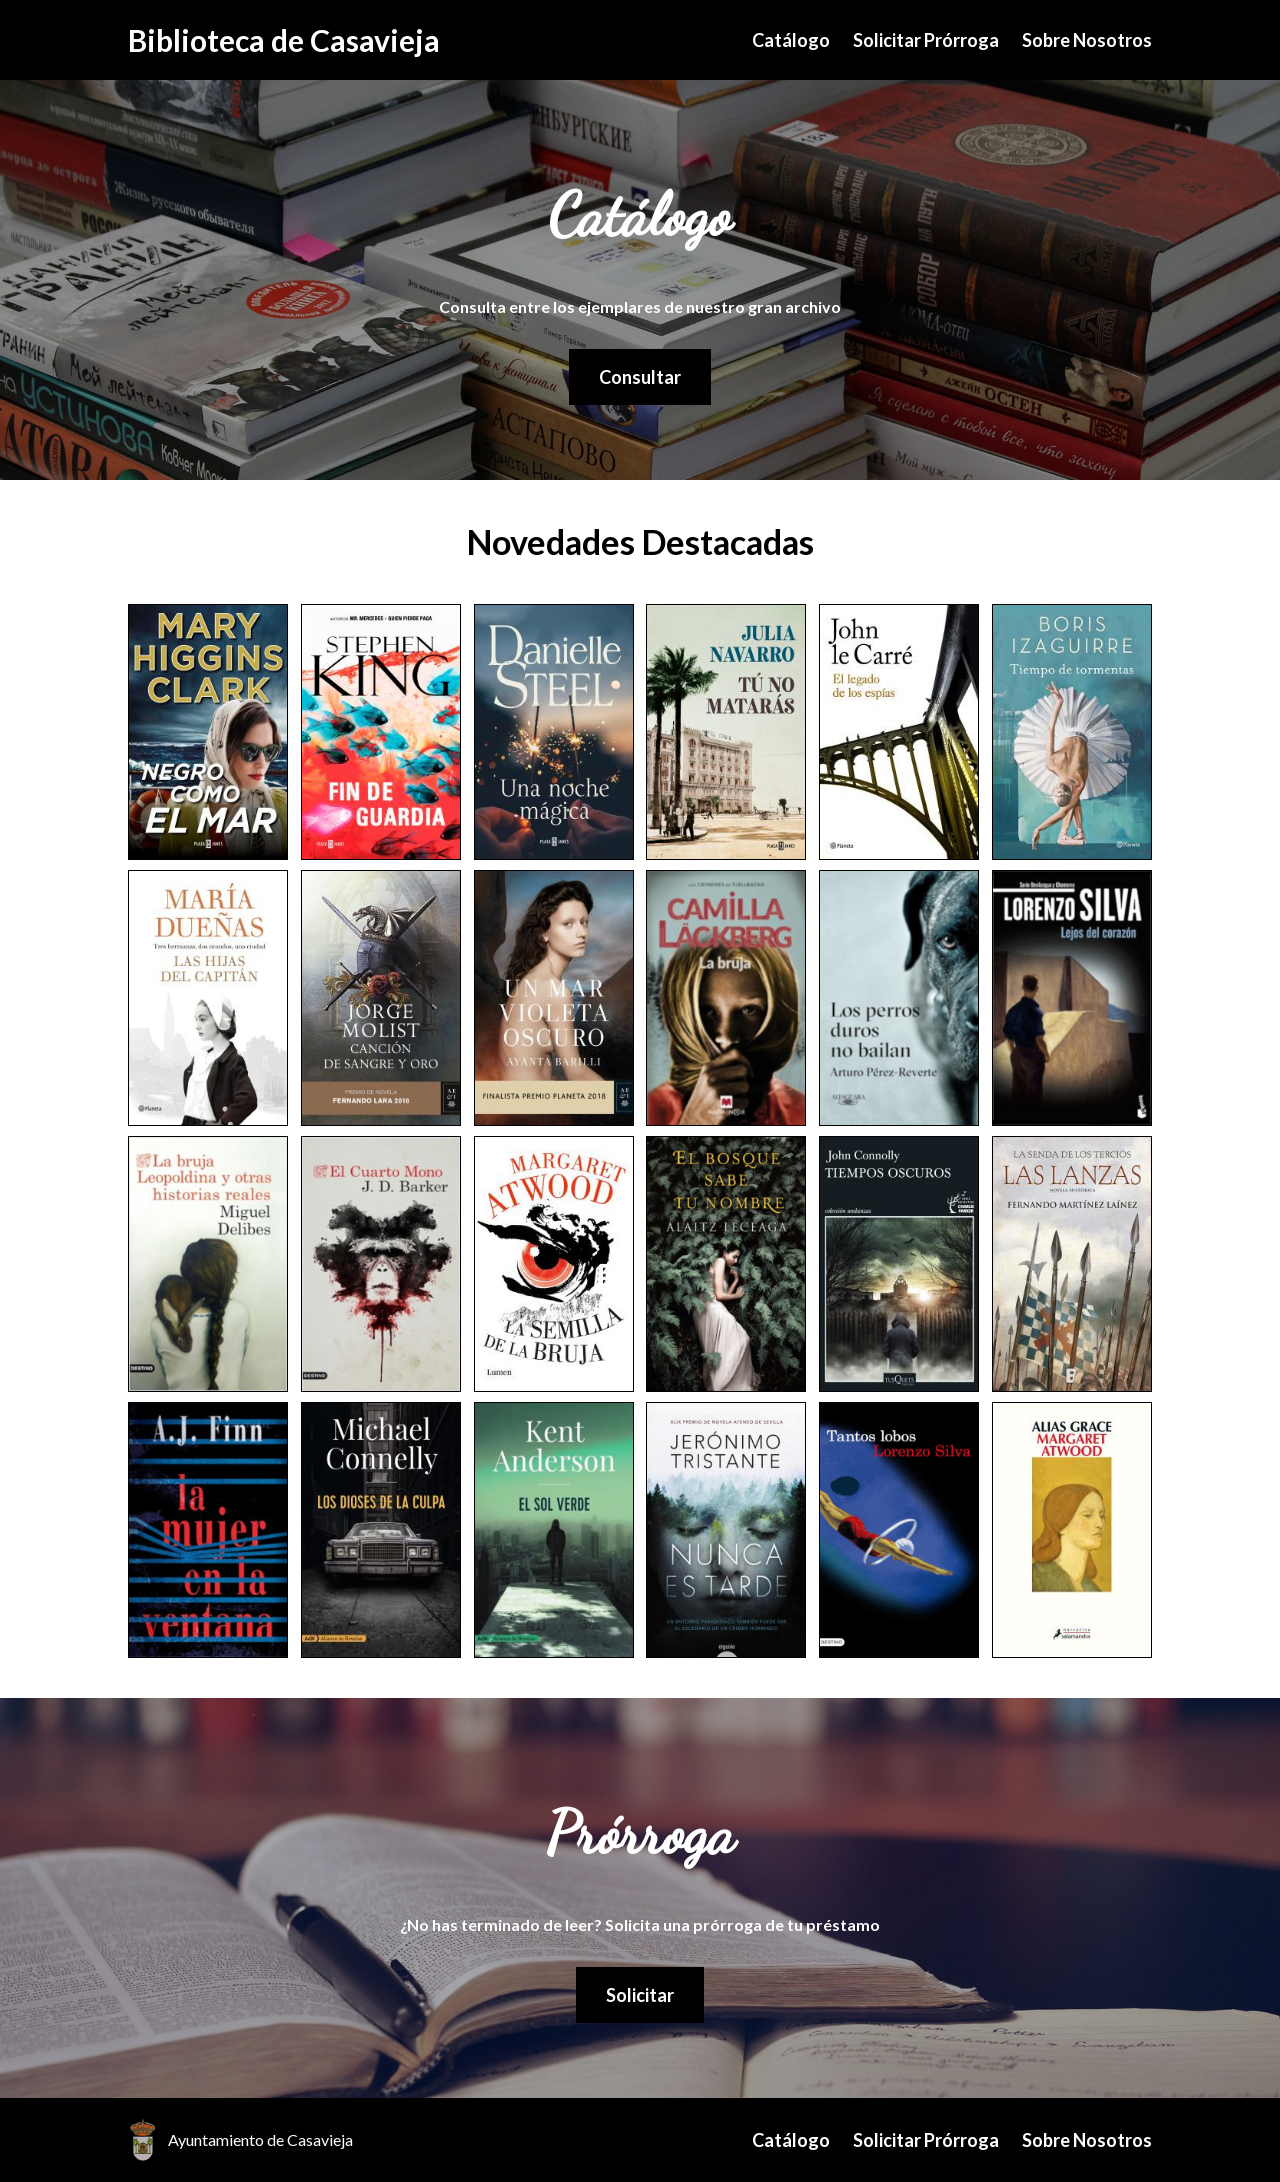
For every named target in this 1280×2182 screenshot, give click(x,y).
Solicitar (640, 1995)
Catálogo (791, 40)
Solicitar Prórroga (926, 40)
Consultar (640, 377)
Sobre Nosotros (1087, 40)
